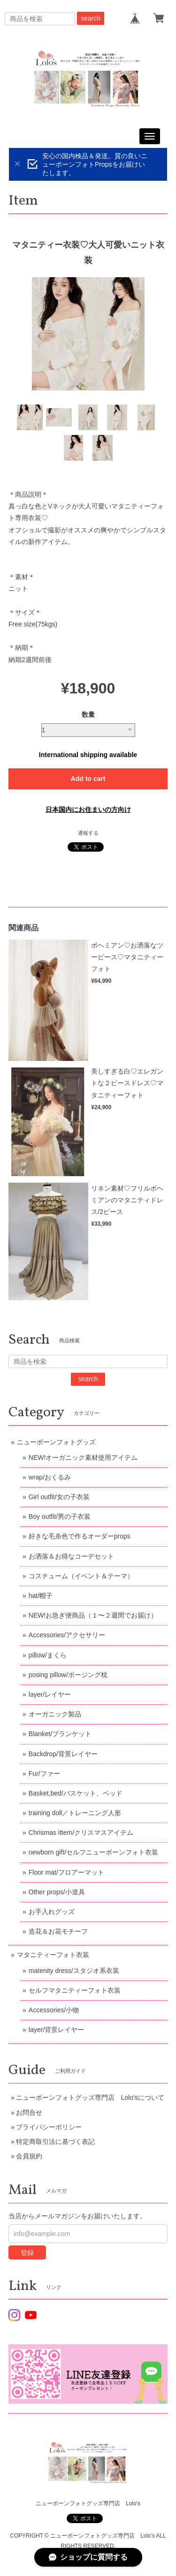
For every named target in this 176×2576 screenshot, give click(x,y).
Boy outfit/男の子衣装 (60, 1516)
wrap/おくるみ (50, 1477)
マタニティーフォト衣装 (53, 1954)
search (90, 18)
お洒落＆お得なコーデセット (71, 1556)
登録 (27, 2252)
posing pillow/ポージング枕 (68, 1674)
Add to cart (88, 778)
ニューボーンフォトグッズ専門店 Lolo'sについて (90, 2097)
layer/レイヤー (50, 1694)
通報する (88, 833)
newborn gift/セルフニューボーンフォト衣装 (93, 1852)
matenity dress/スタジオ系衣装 (74, 1970)
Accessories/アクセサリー (67, 1635)
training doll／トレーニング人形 (75, 1813)
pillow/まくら (48, 1655)
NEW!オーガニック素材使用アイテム (83, 1457)
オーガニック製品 (55, 1714)
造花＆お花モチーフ (58, 1931)
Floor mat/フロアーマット (66, 1872)
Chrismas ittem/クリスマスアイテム (81, 1832)
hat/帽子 (41, 1595)
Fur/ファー (44, 1773)
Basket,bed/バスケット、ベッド (75, 1793)
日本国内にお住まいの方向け (88, 809)
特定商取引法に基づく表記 (55, 2141)
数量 (88, 714)
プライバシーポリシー (49, 2127)
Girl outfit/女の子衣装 (59, 1497)
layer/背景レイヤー (56, 2029)
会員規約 (29, 2156)
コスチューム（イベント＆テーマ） (81, 1576)
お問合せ (29, 2112)
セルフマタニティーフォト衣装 (75, 1990)
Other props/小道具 (57, 1892)
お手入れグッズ (52, 1911)
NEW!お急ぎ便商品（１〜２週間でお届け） (93, 1615)
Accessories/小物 (54, 2010)
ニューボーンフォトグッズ (56, 1442)
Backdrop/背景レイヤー (63, 1754)
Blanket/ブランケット (60, 1733)
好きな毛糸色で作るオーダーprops (79, 1536)
